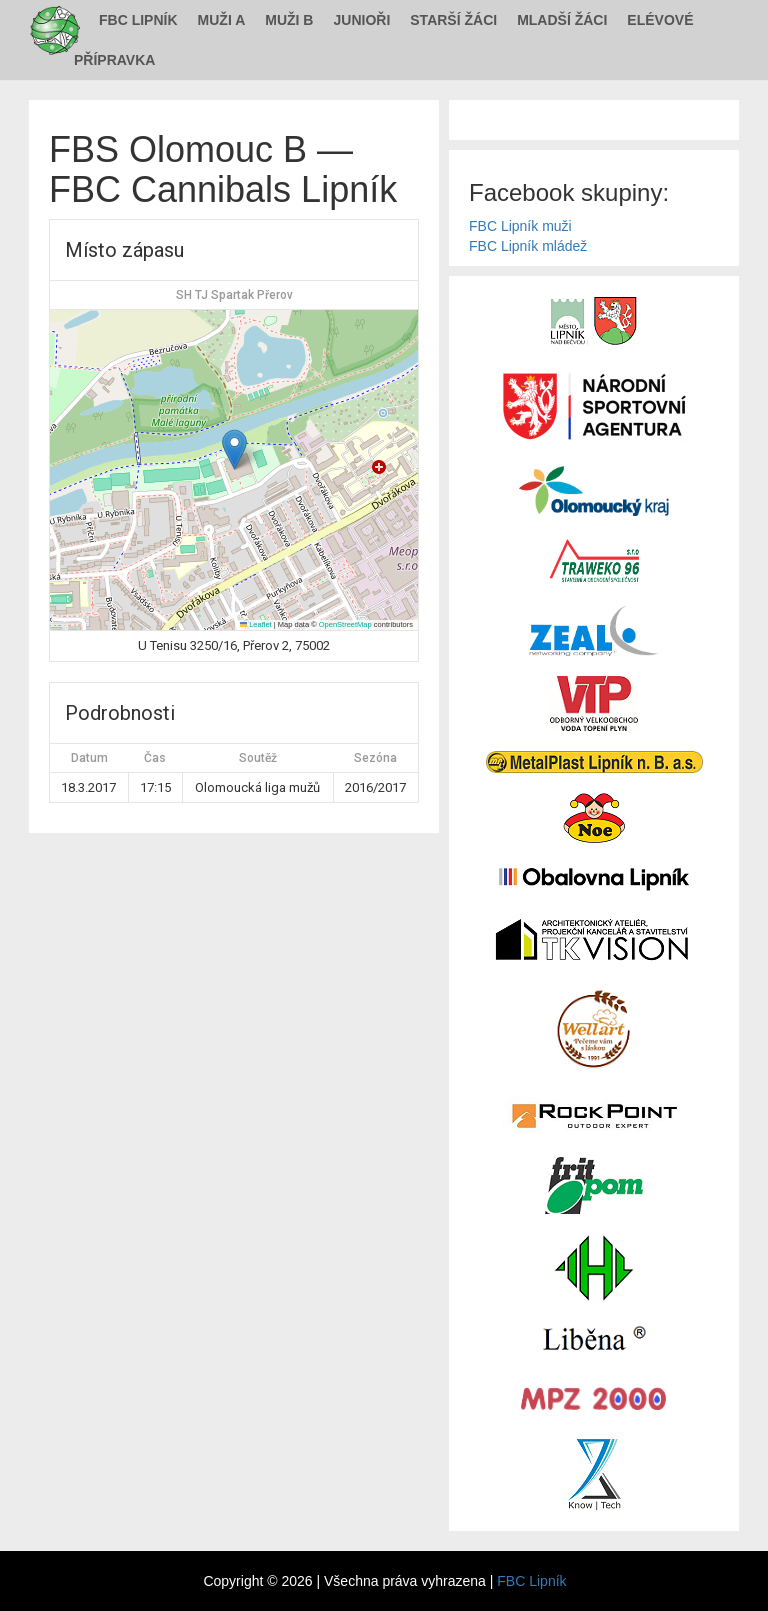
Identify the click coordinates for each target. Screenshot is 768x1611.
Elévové (660, 20)
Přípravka (114, 60)
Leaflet (256, 624)
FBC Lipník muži (520, 226)
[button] (234, 449)
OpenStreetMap (345, 624)
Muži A (222, 20)
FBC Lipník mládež (528, 246)
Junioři (361, 20)
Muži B (289, 20)
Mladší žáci (562, 20)
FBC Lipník (138, 20)
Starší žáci (453, 20)
